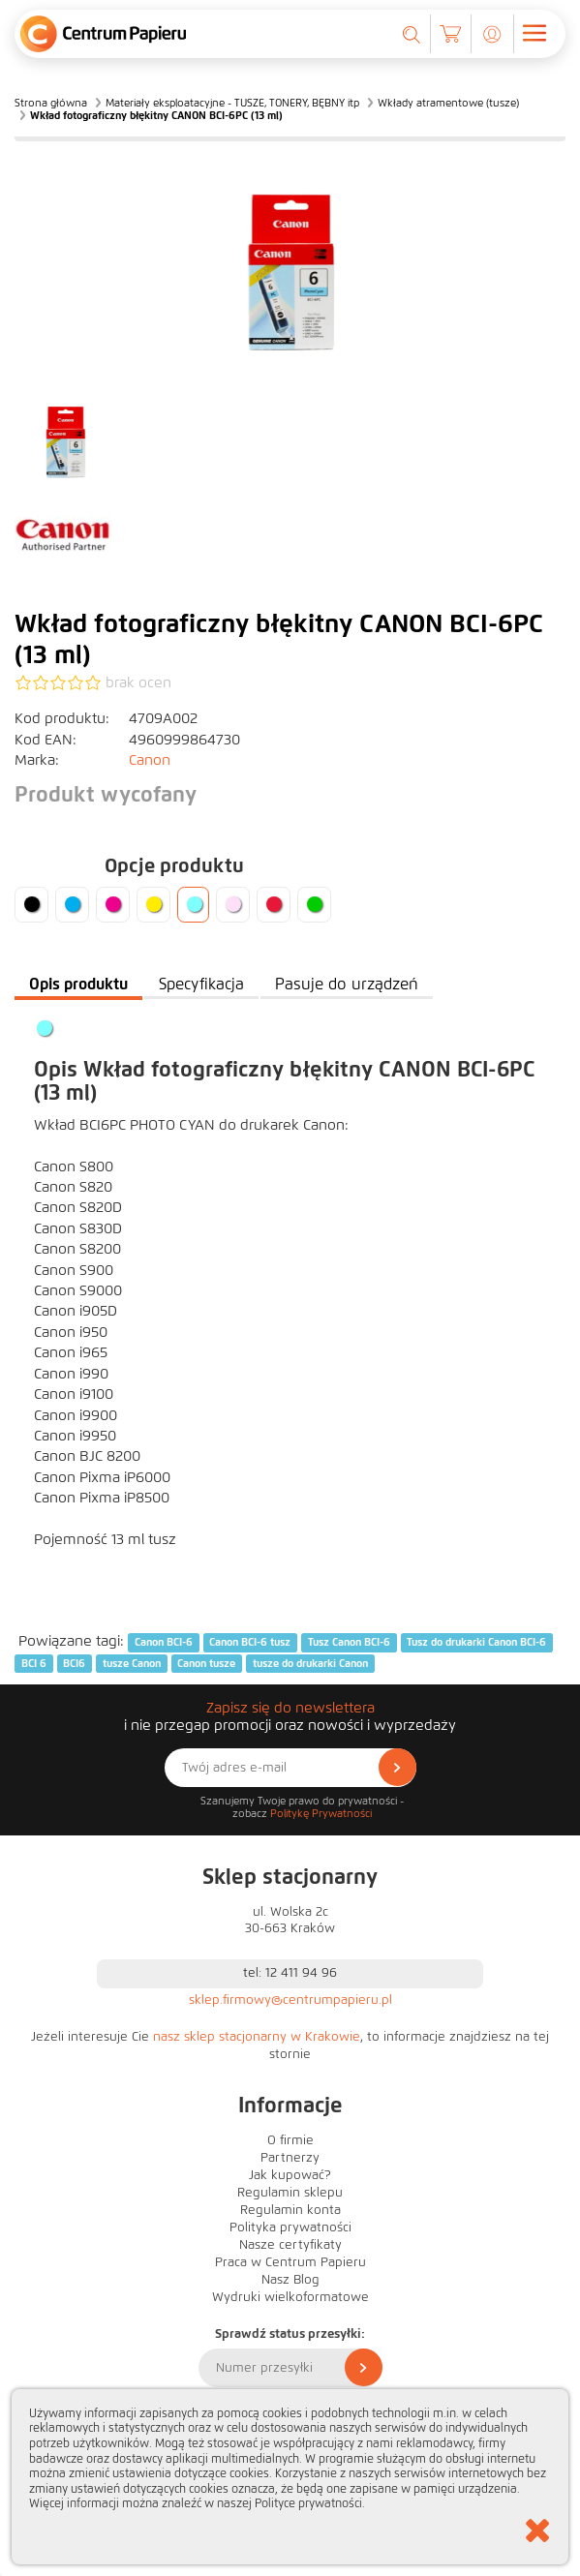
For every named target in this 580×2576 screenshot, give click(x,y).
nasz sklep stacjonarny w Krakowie (256, 2037)
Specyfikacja (201, 984)
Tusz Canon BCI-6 (349, 1642)
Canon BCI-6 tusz (249, 1642)
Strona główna (51, 102)
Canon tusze (206, 1663)
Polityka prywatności (290, 2227)
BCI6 (74, 1663)
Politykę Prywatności (321, 1813)
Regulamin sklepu (290, 2192)
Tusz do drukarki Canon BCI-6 (476, 1642)
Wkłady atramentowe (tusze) (448, 102)
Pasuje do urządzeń (346, 984)
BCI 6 (33, 1663)
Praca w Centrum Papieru (290, 2262)
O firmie (290, 2140)
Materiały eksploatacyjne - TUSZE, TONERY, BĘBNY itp (232, 102)
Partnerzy (290, 2158)
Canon (149, 760)
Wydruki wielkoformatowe (290, 2297)
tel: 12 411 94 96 (290, 1973)
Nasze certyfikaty (290, 2245)
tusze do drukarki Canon (310, 1663)
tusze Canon (132, 1663)
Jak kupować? (290, 2175)
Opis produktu (78, 984)
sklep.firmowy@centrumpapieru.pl (290, 2000)
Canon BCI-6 (164, 1642)
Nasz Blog (290, 2280)
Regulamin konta (290, 2210)
